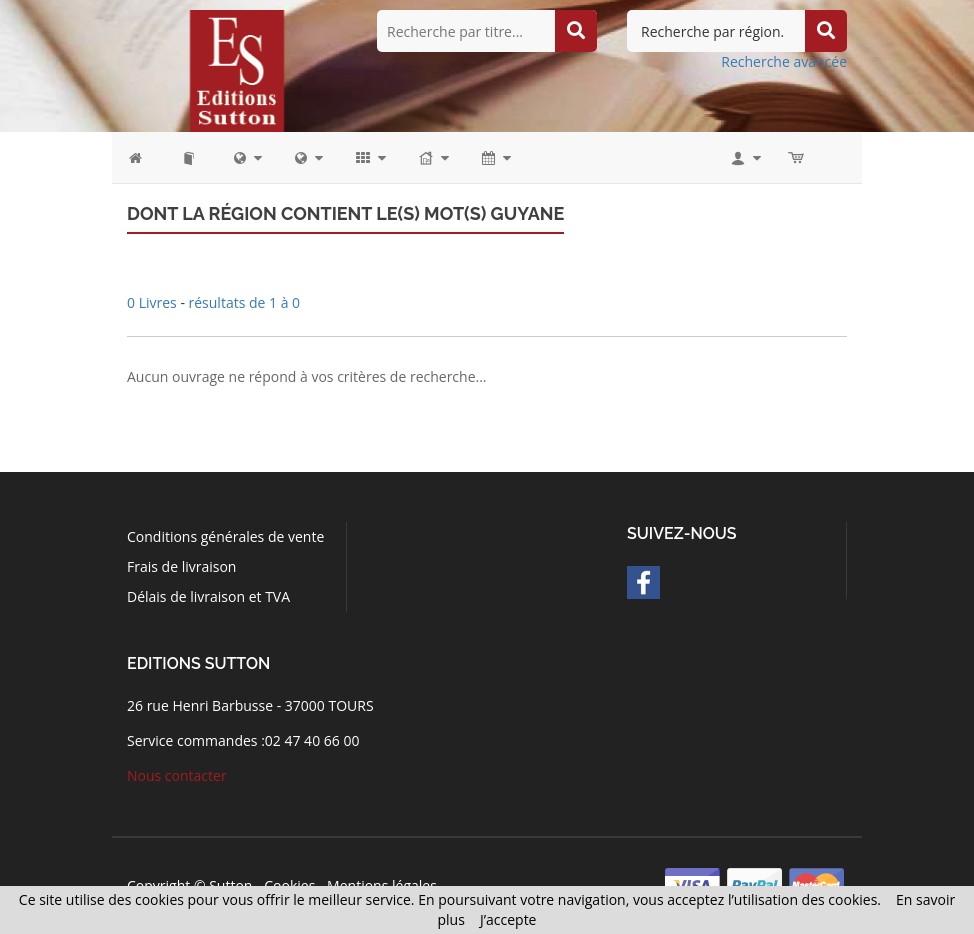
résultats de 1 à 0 (245, 302)
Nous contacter (177, 775)
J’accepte (508, 919)
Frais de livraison (181, 566)
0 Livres (153, 302)
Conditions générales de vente (225, 536)
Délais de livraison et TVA (208, 596)
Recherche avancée (784, 61)
